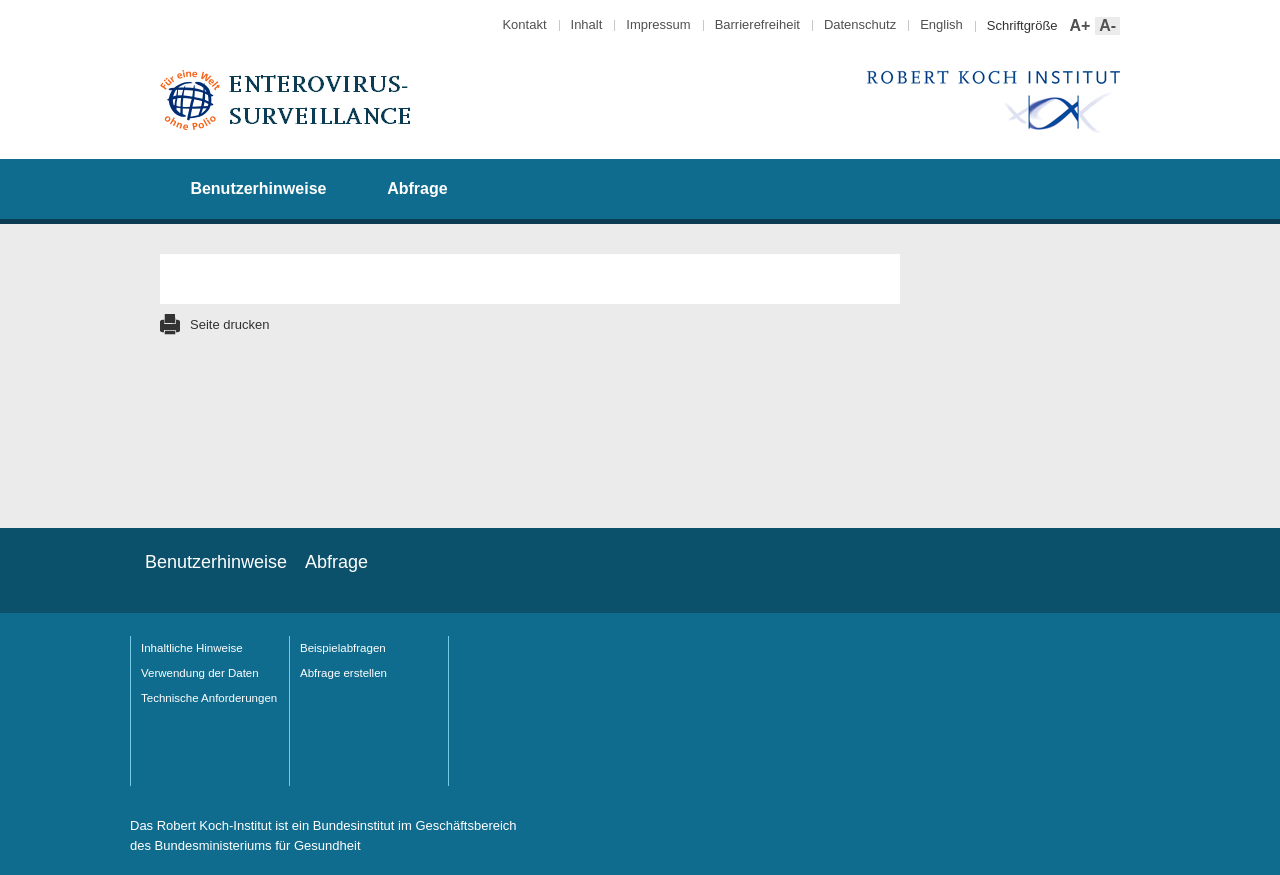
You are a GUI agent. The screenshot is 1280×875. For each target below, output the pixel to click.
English (941, 24)
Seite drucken (230, 324)
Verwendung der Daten (200, 673)
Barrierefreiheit (757, 24)
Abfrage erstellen (343, 673)
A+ (1078, 26)
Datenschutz (860, 24)
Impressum (658, 24)
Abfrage (417, 188)
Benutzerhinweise (258, 188)
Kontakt (524, 24)
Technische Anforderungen (209, 698)
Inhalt (587, 24)
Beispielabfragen (343, 648)
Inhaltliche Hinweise (192, 648)
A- (1105, 26)
